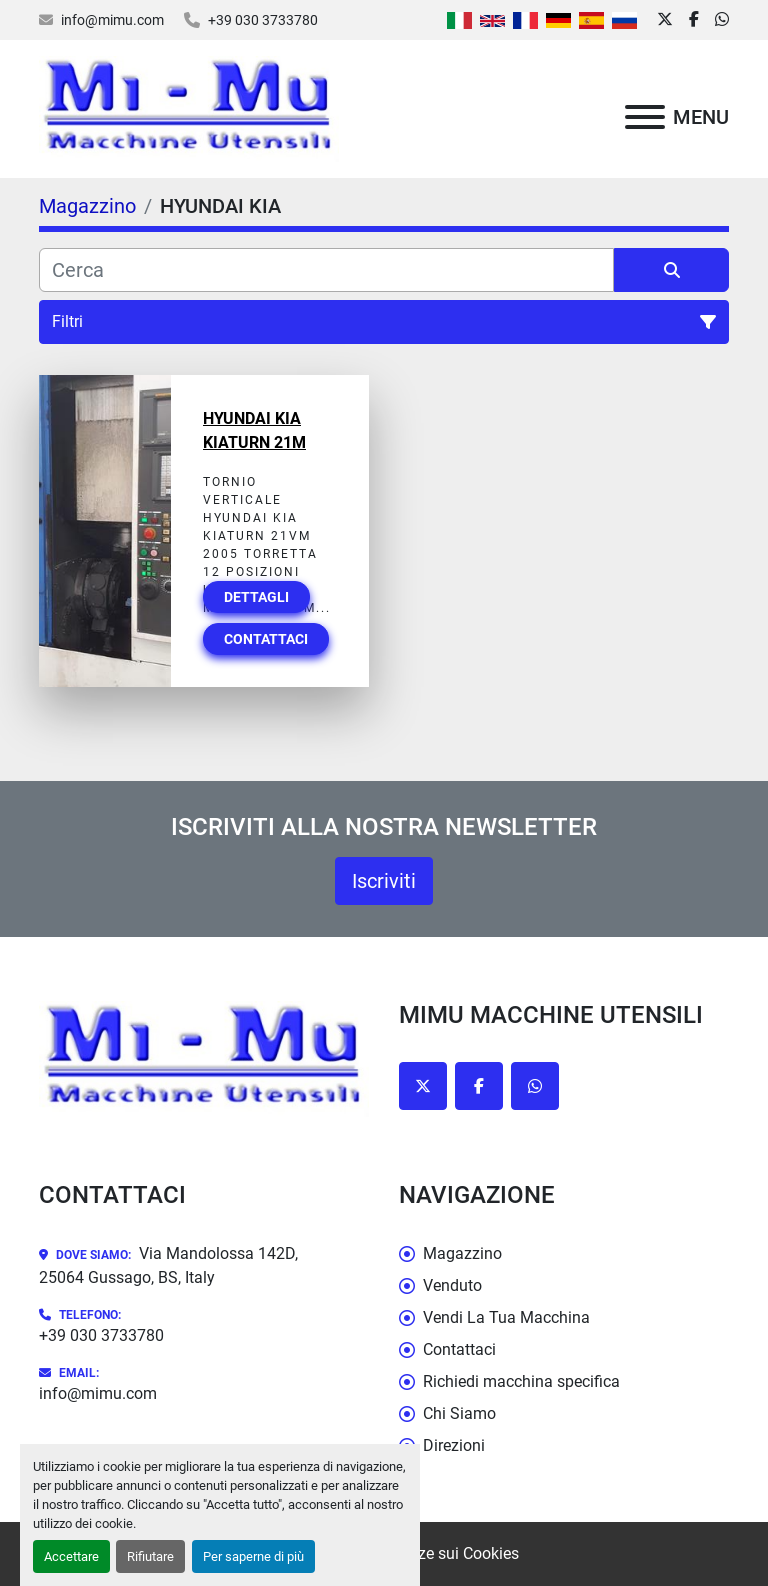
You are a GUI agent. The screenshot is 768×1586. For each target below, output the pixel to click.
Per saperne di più (253, 1556)
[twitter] (665, 20)
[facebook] (694, 20)
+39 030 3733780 (263, 20)
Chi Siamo (459, 1413)
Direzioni (454, 1445)
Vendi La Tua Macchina (506, 1317)
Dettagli (256, 597)
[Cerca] (326, 270)
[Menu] (645, 117)
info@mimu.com (112, 20)
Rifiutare (150, 1556)
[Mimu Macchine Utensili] (204, 1058)
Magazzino (462, 1253)
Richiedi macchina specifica (521, 1381)
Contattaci (266, 639)
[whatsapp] (722, 20)
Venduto (452, 1285)
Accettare (71, 1556)
